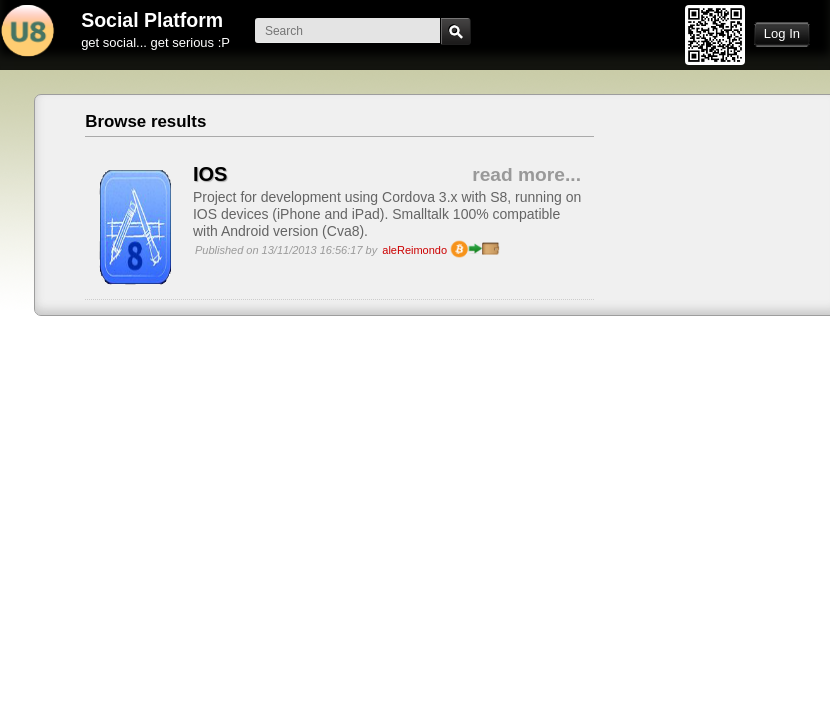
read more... (526, 174)
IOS (210, 174)
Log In (782, 33)
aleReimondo (414, 250)
